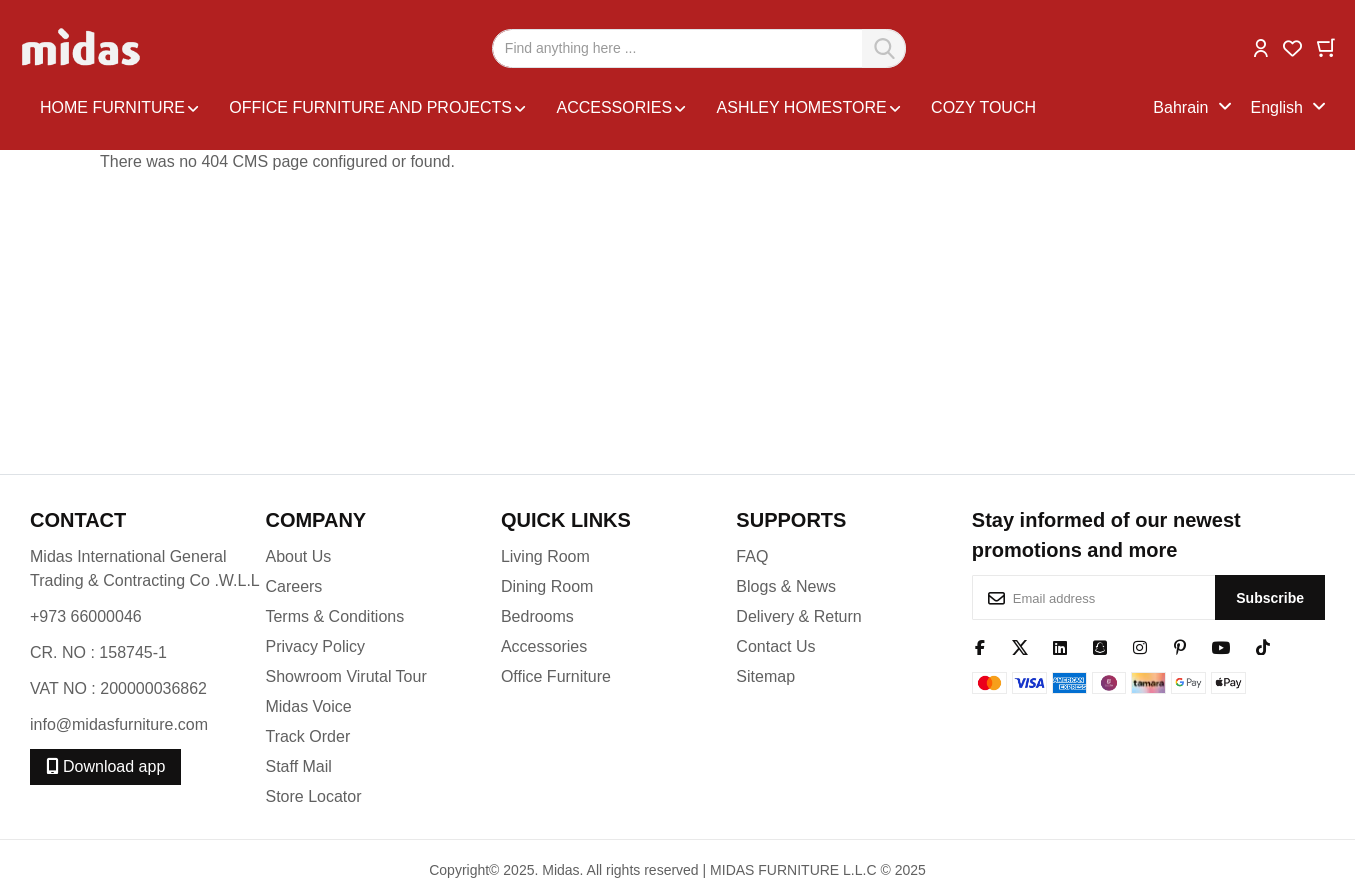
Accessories (544, 646)
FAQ (752, 556)
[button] (1261, 46)
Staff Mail (298, 766)
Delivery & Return (798, 616)
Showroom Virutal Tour (345, 676)
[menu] (591, 108)
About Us (298, 556)
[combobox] (699, 48)
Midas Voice (308, 706)
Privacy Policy (315, 646)
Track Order (307, 736)
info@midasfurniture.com (119, 724)
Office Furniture (556, 676)
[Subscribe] (1270, 597)
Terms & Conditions (334, 616)
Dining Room (547, 586)
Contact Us (775, 646)
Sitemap (765, 676)
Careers (293, 586)
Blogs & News (786, 586)
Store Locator (313, 796)
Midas (560, 870)
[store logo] (82, 48)
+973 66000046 (86, 616)
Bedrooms (537, 616)
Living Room (545, 556)
